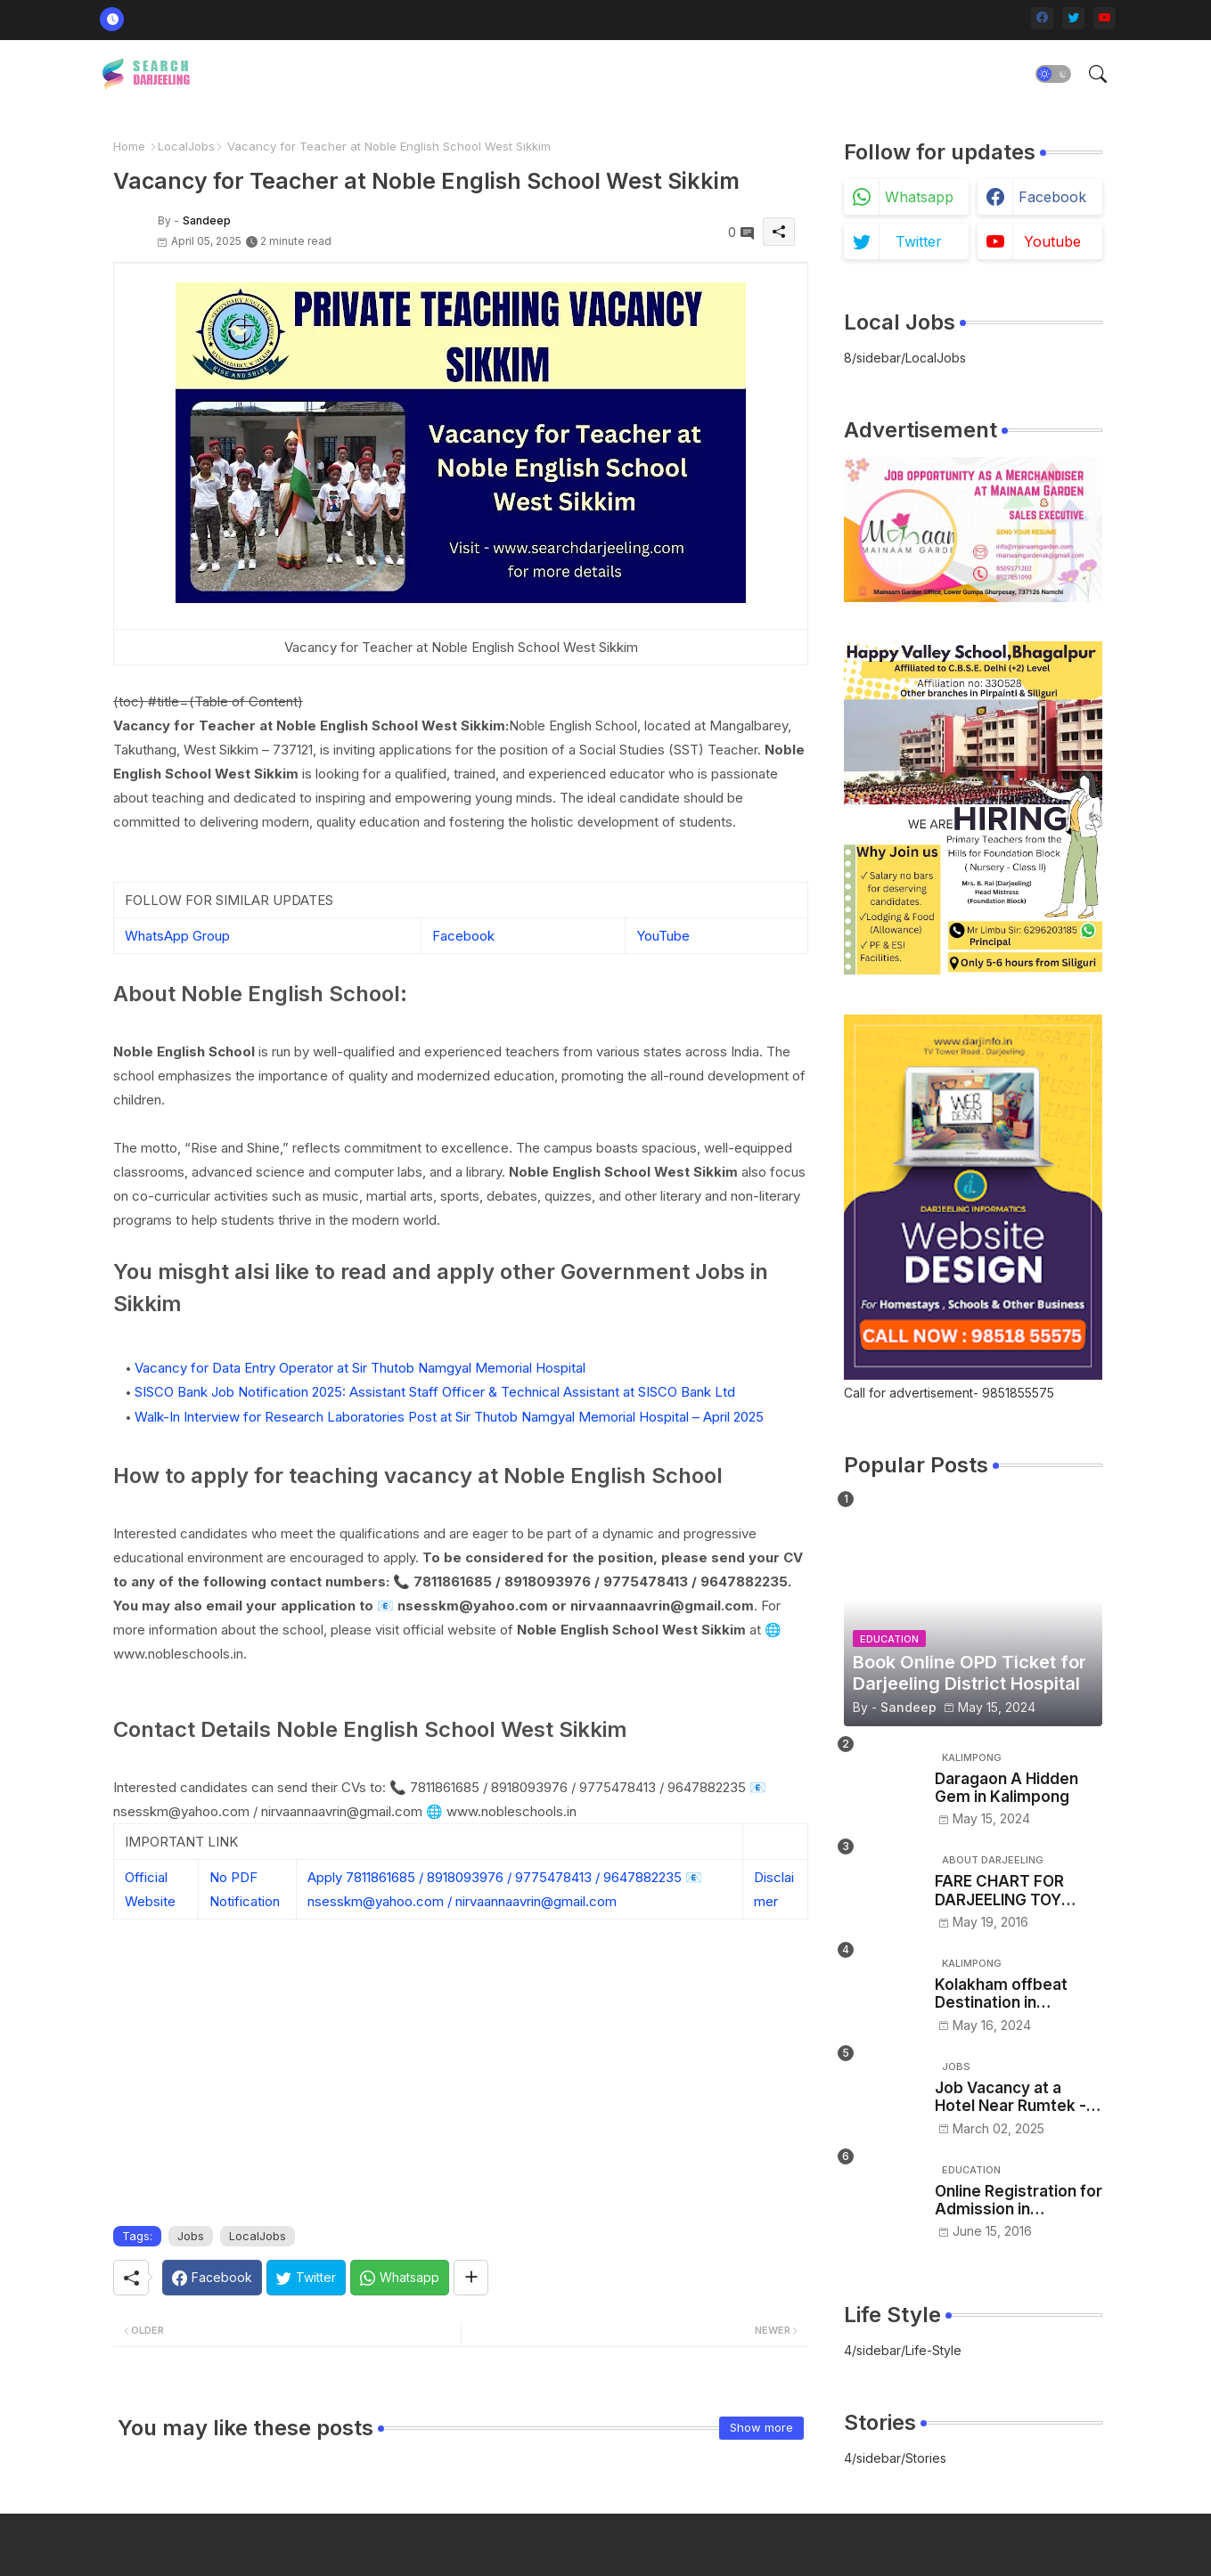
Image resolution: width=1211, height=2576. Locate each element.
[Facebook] (212, 2277)
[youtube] (1104, 18)
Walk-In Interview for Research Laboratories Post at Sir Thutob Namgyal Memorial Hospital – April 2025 (449, 1416)
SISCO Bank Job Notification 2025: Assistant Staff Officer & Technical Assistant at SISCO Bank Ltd (435, 1391)
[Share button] (471, 2277)
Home (129, 146)
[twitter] (1073, 18)
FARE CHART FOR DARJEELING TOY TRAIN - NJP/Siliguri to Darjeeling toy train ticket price (1017, 1890)
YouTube (663, 935)
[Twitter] (306, 2277)
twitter (919, 241)
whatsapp (919, 197)
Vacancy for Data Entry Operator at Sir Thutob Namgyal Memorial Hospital (360, 1367)
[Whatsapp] (399, 2277)
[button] (1053, 74)
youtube (1052, 241)
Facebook (463, 935)
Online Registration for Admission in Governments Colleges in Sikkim (1018, 2200)
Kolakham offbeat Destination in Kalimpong (1001, 1994)
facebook (1052, 197)
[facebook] (1042, 18)
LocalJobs (186, 146)
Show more (761, 2427)
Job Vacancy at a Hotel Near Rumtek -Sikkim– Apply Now (1010, 2097)
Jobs (190, 2236)
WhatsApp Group (177, 935)
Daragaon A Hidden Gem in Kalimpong (1006, 1788)
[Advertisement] (460, 2092)
